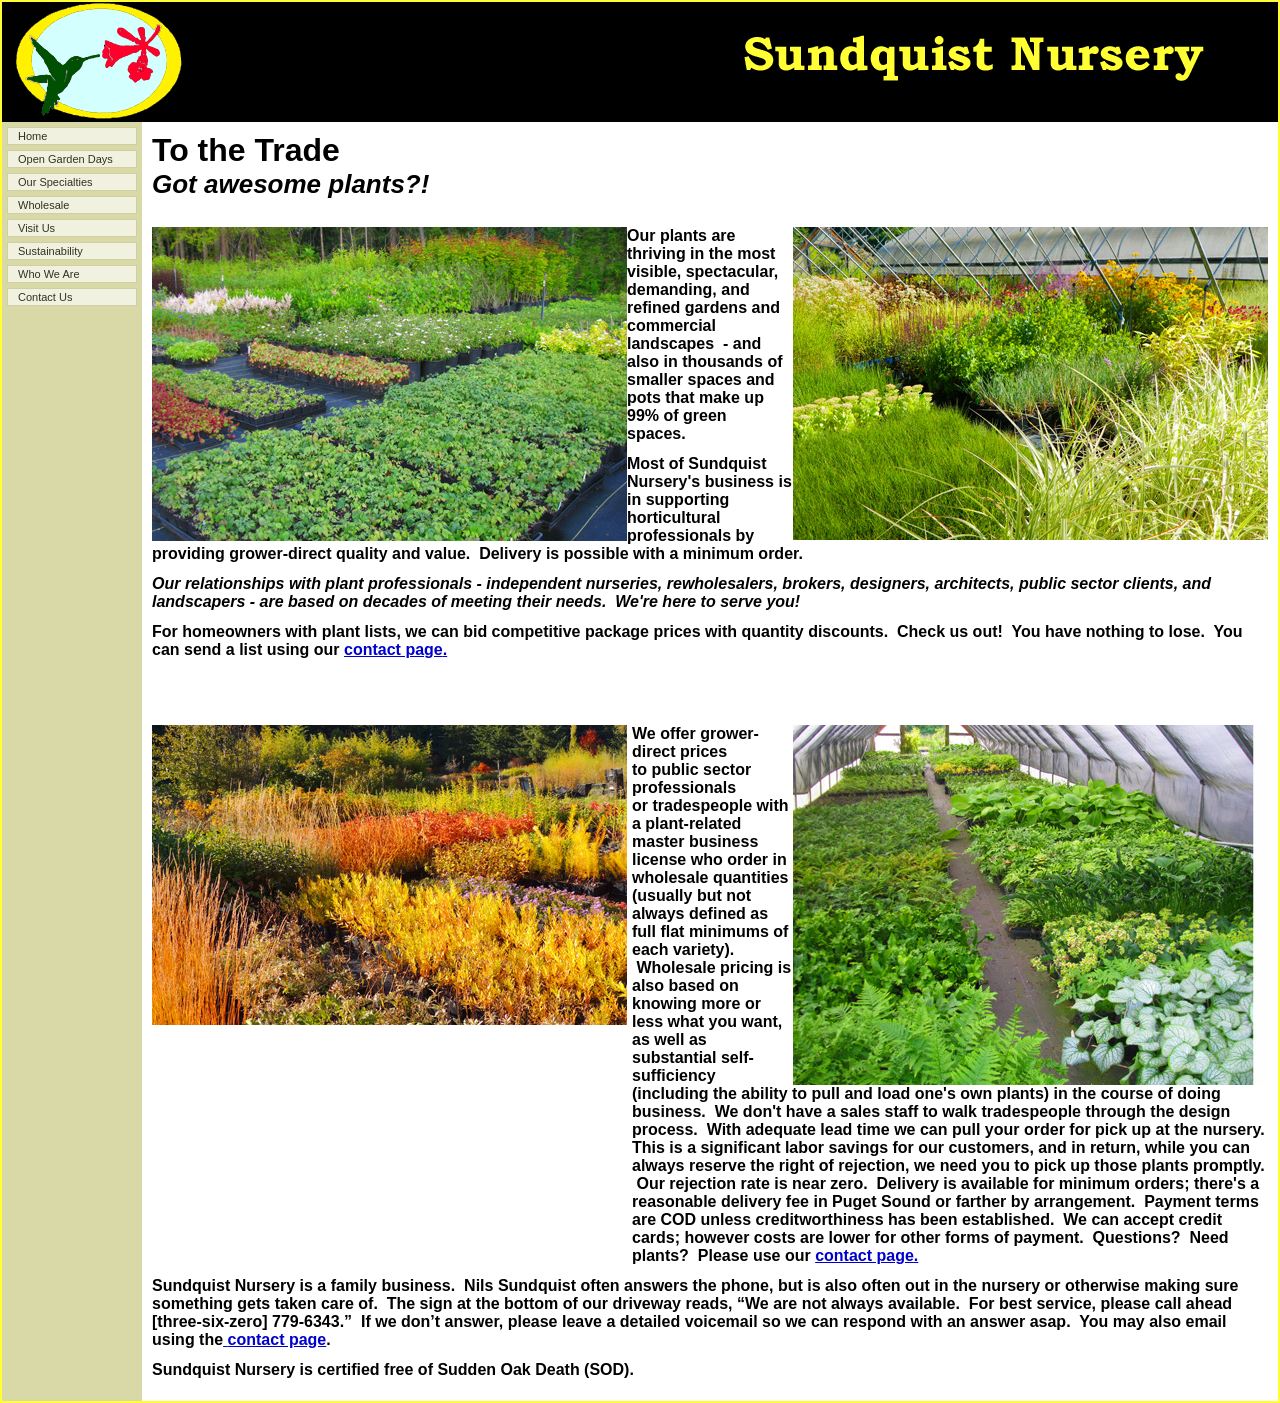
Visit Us (36, 228)
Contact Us (45, 297)
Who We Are (49, 274)
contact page (393, 649)
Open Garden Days (65, 159)
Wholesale (43, 205)
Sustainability (50, 251)
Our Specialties (55, 182)
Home (32, 136)
